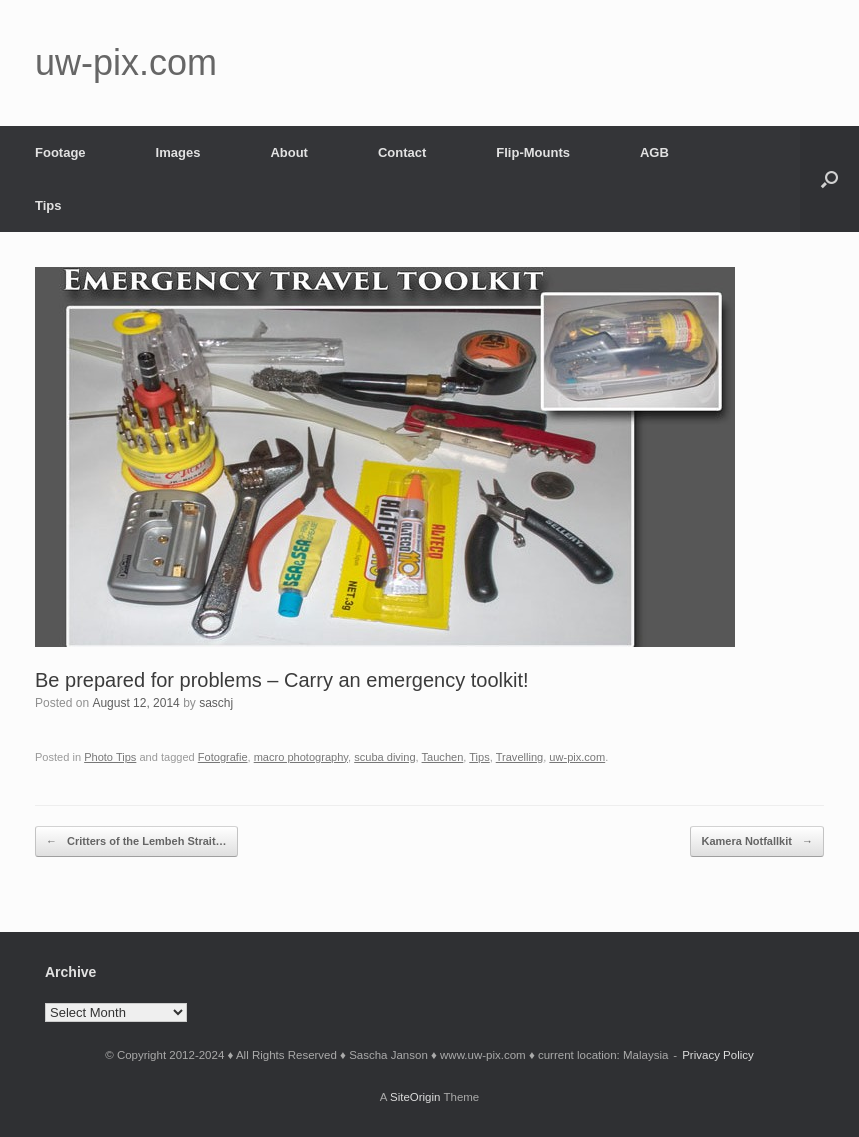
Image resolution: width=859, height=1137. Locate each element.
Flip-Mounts (533, 152)
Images (178, 152)
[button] (829, 179)
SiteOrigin (415, 1097)
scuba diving (384, 757)
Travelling (519, 757)
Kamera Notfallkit (757, 841)
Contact (402, 152)
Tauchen (443, 757)
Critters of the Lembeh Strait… (136, 841)
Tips (48, 205)
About (289, 152)
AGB (654, 152)
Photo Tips (110, 757)
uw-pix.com (577, 757)
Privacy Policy (718, 1055)
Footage (60, 152)
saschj (216, 703)
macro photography (301, 757)
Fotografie (223, 757)
